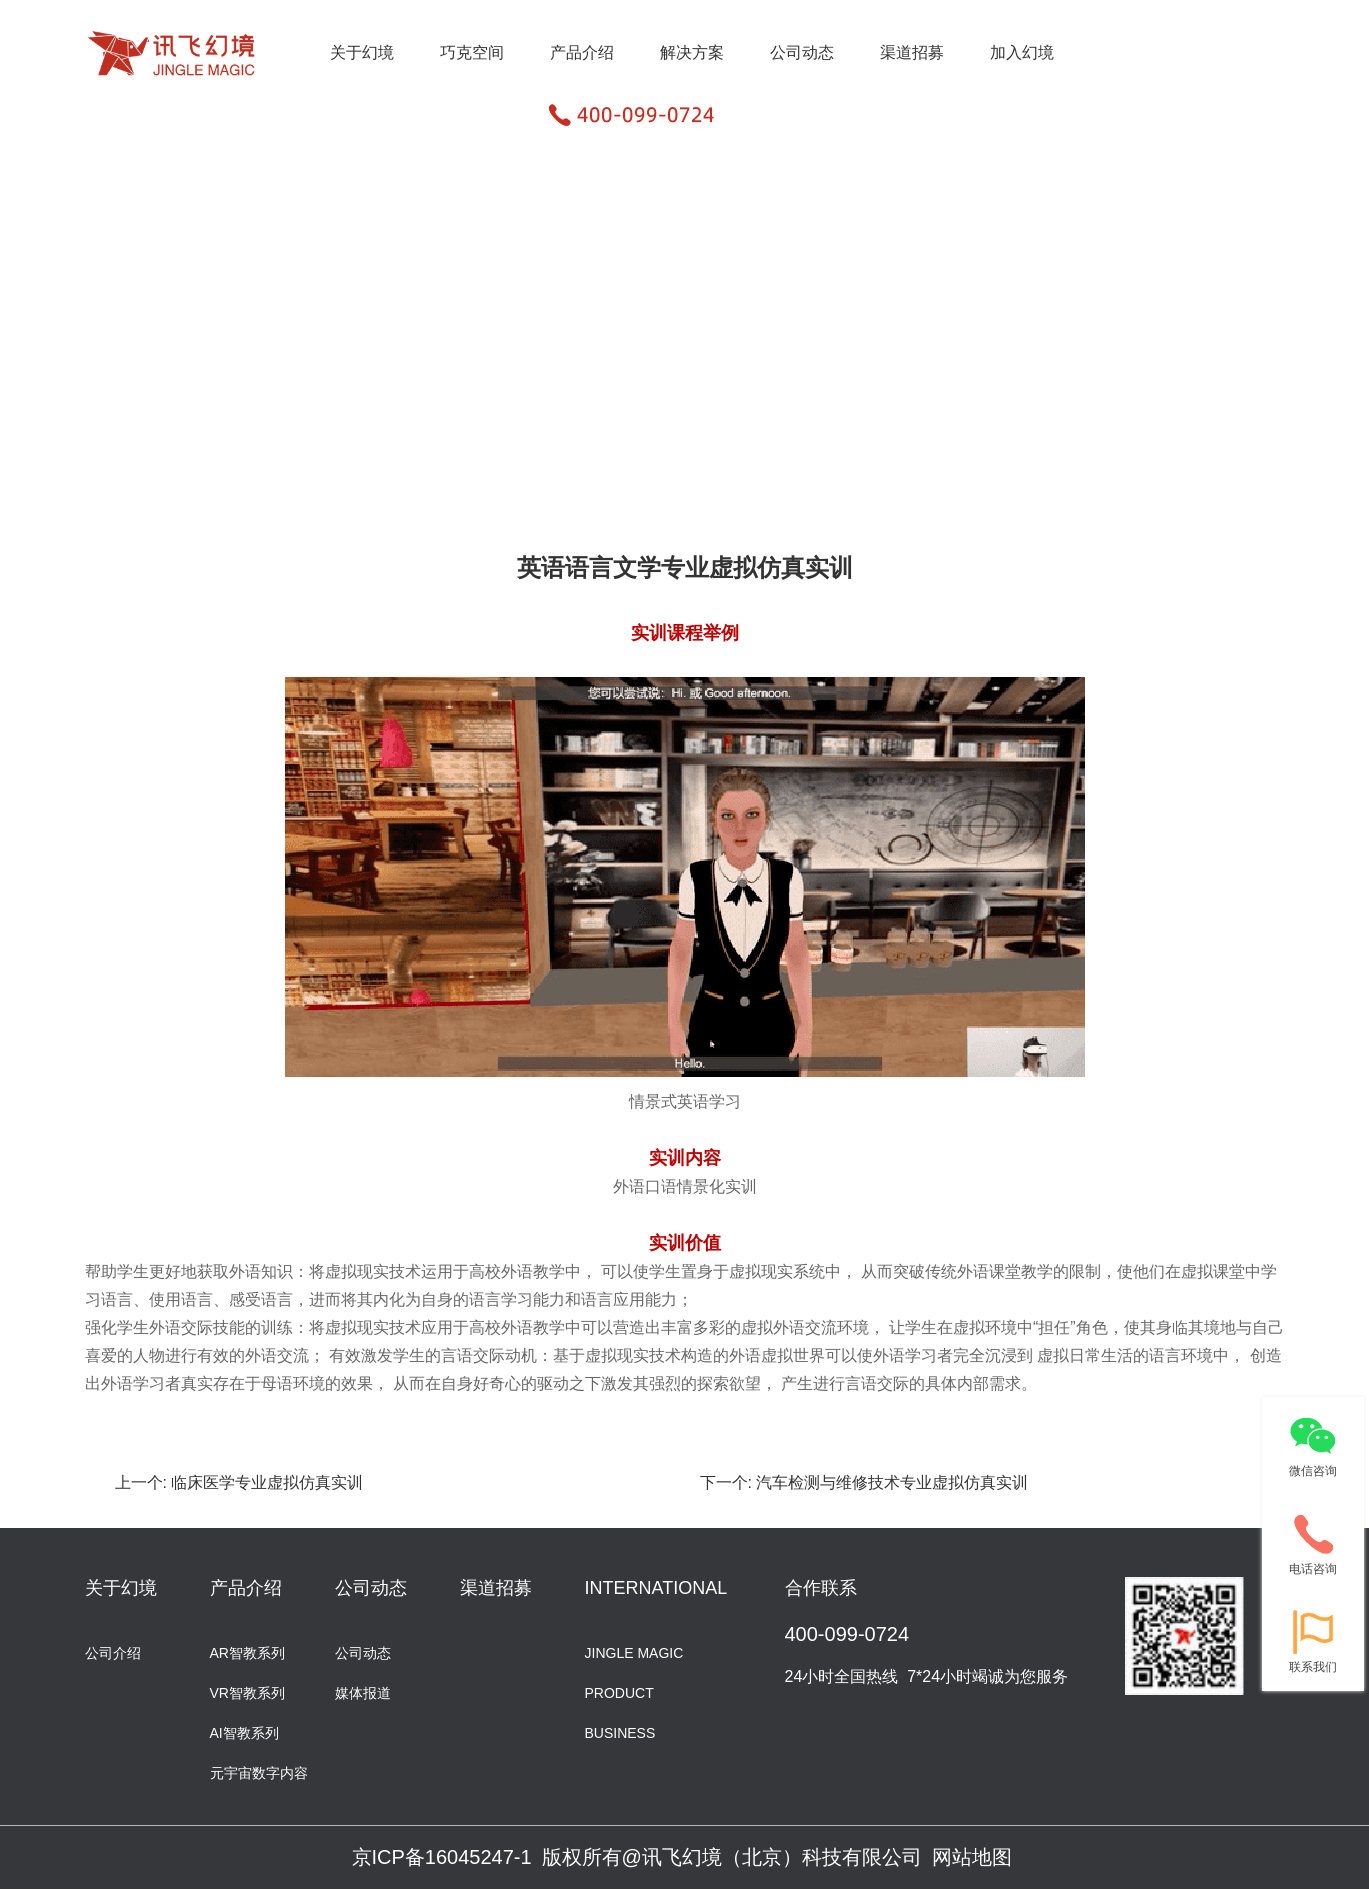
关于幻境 (362, 52)
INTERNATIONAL (656, 1588)
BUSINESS (620, 1731)
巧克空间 (472, 52)
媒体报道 (363, 1691)
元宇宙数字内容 (259, 1771)
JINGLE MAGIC (634, 1651)
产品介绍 (582, 52)
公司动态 (802, 52)
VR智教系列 (247, 1691)
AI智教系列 (244, 1731)
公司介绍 (113, 1651)
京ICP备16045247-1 (442, 1857)
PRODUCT (619, 1691)
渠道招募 (912, 52)
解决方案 (692, 52)
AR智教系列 (247, 1651)
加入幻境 (1022, 52)
